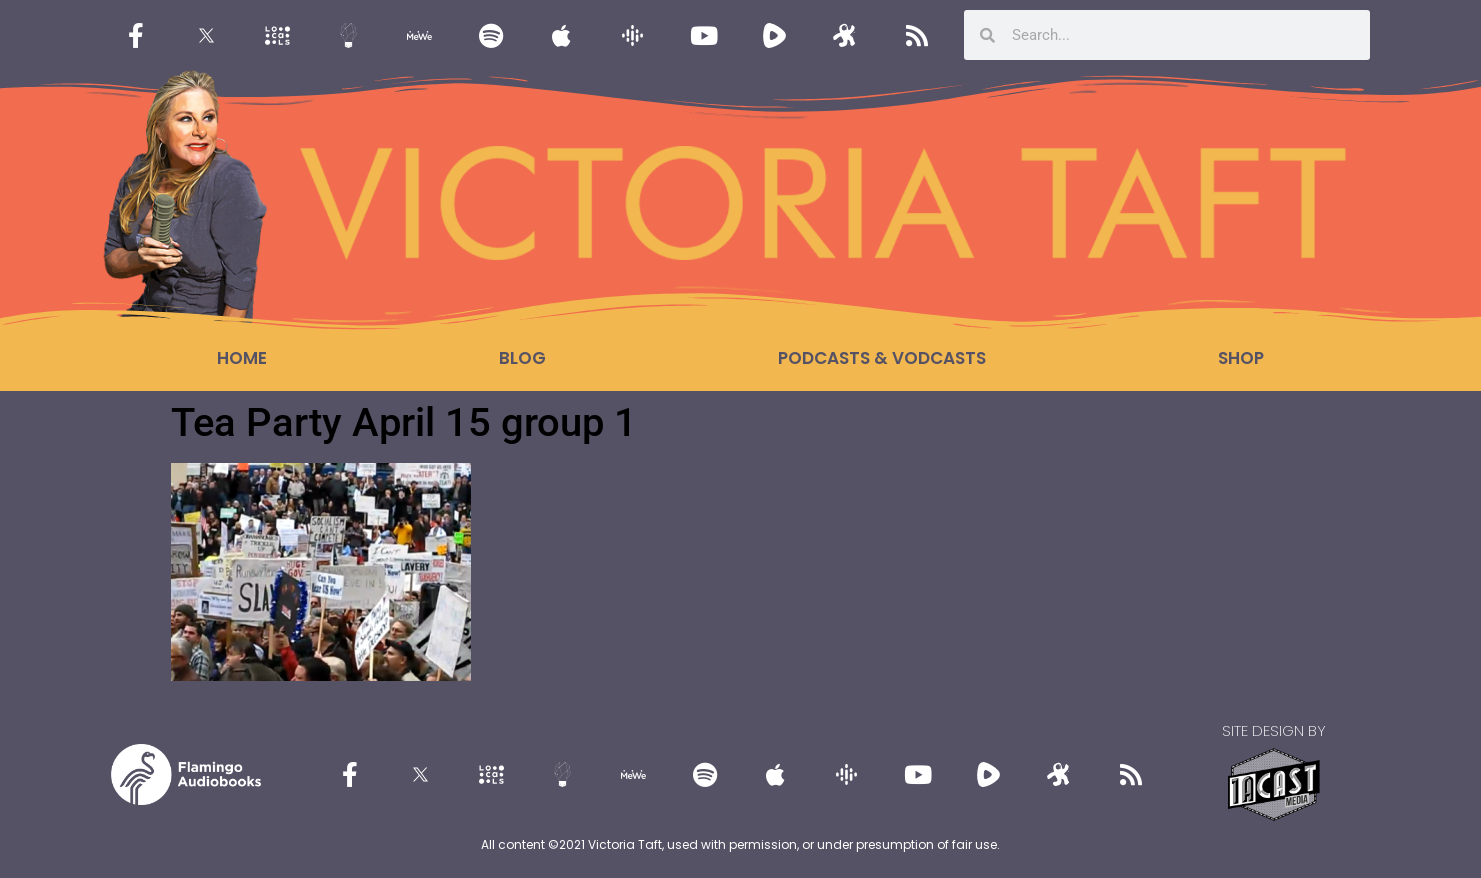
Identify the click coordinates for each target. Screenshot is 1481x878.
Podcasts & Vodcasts (882, 358)
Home (242, 358)
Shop (1241, 358)
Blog (522, 358)
